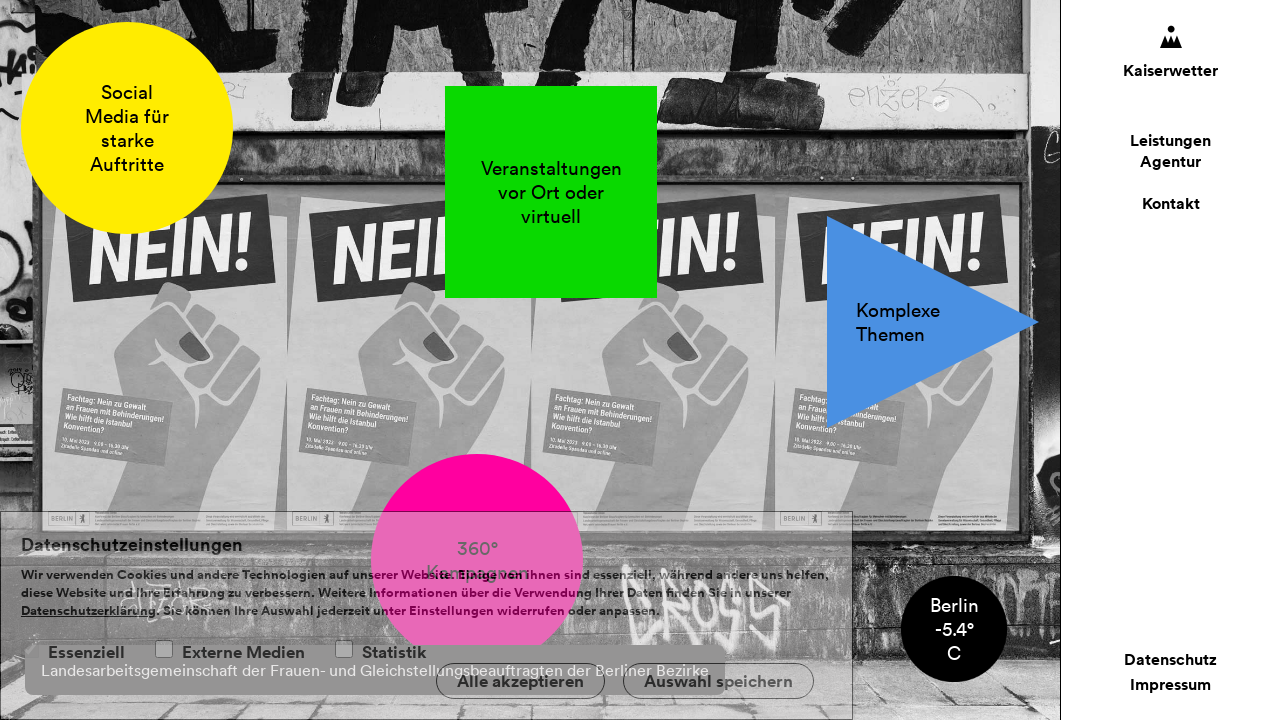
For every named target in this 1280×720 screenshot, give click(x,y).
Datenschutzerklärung (88, 611)
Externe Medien (243, 652)
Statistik (394, 652)
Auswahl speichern (718, 681)
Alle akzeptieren (520, 681)
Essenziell (86, 652)
